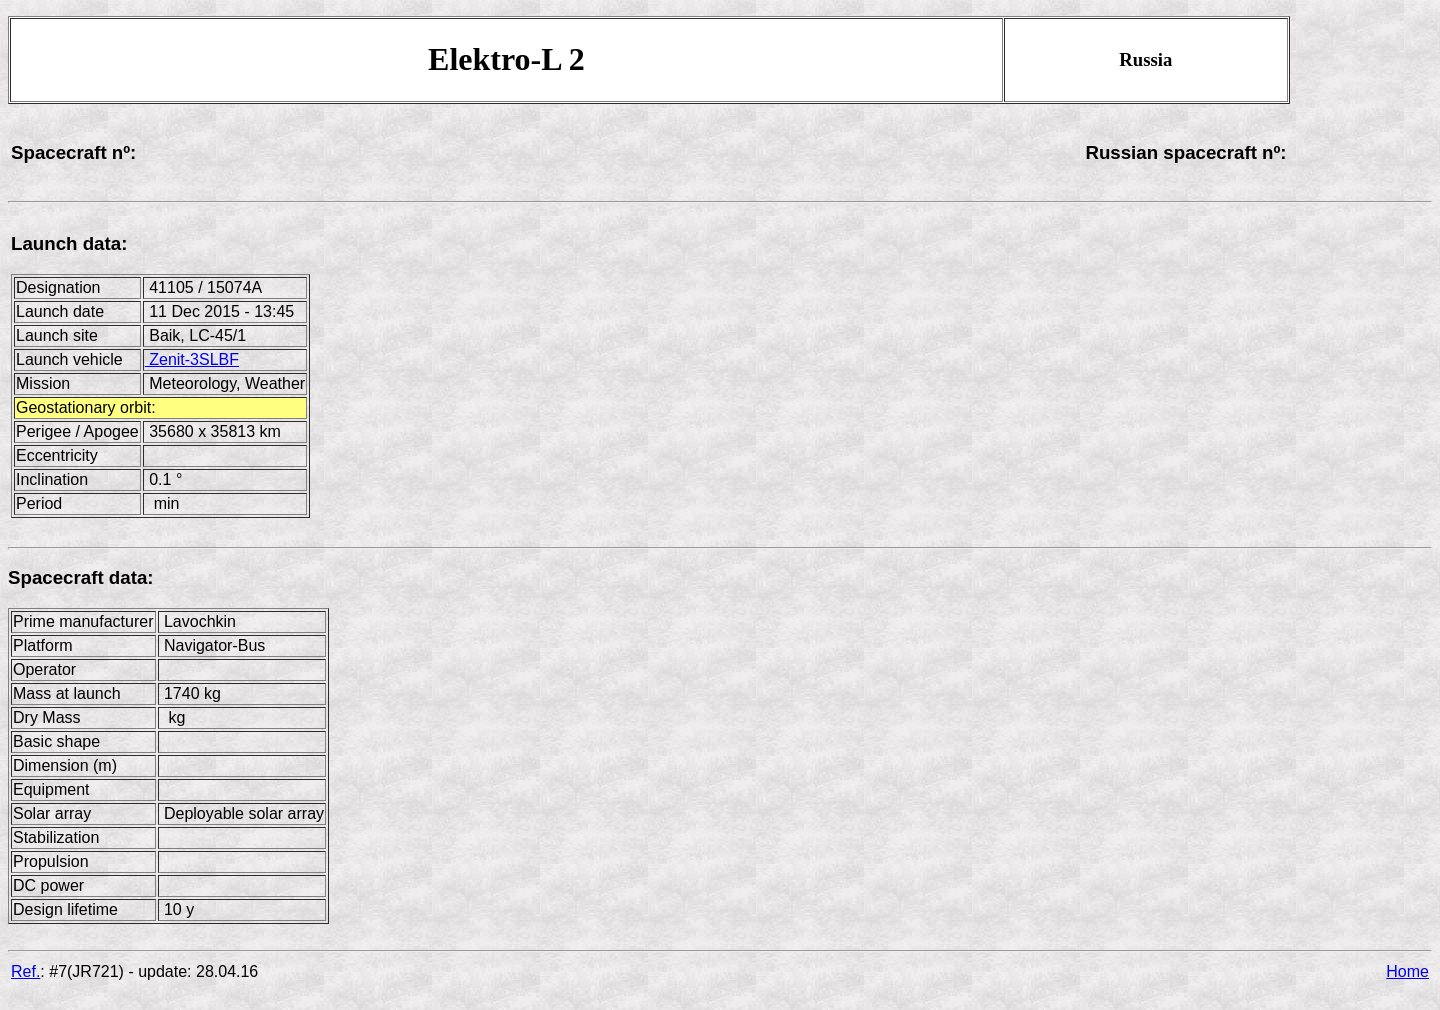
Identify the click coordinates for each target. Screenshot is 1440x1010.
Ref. (25, 971)
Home (1407, 971)
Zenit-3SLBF (192, 359)
